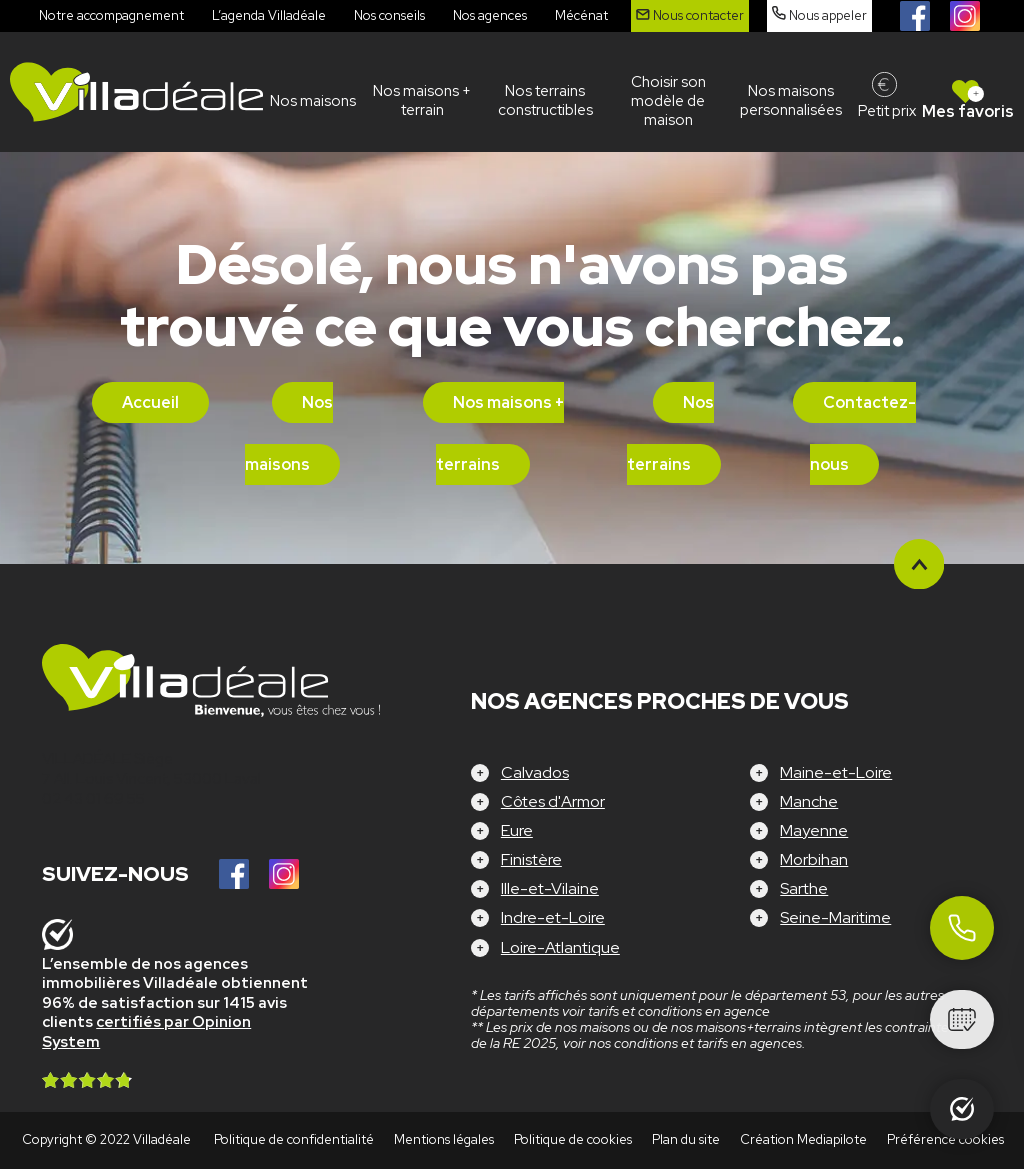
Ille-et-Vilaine (550, 888)
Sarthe (804, 888)
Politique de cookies (573, 1139)
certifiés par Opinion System (146, 1032)
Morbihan (814, 859)
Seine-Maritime (835, 917)
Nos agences (490, 15)
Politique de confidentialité (294, 1139)
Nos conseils (389, 15)
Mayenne (814, 830)
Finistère (531, 859)
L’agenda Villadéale (269, 15)
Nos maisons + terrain (422, 100)
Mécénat (581, 15)
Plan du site (686, 1139)
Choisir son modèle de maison (668, 101)
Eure (517, 830)
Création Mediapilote (803, 1139)
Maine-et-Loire (836, 772)
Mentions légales (444, 1139)
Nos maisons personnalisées (791, 100)
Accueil (150, 402)
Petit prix (887, 111)
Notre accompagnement (111, 15)
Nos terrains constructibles (545, 100)
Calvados (535, 772)
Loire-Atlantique (560, 947)
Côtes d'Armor (553, 801)
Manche (809, 801)
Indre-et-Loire (553, 917)
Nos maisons (313, 101)
